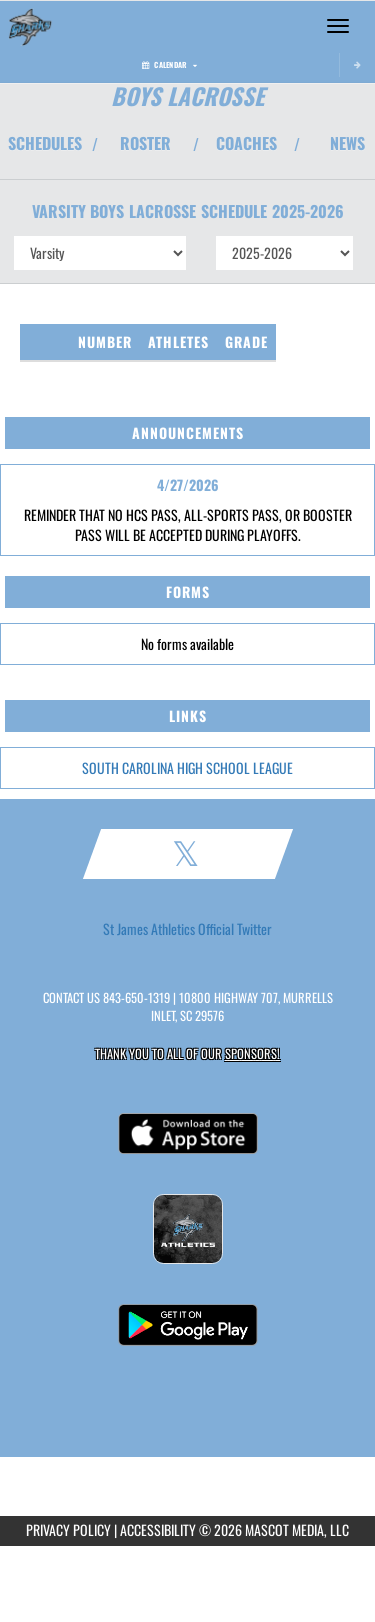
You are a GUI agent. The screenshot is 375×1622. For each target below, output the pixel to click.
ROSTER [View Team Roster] (145, 143)
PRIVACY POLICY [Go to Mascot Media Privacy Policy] (68, 1529)
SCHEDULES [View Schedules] (45, 143)
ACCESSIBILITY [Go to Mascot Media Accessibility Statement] (158, 1529)
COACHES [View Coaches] (246, 143)
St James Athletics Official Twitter (187, 929)
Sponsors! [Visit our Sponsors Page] (252, 1053)
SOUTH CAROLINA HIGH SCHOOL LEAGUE (187, 767)
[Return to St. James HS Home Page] (30, 26)
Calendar (169, 64)
